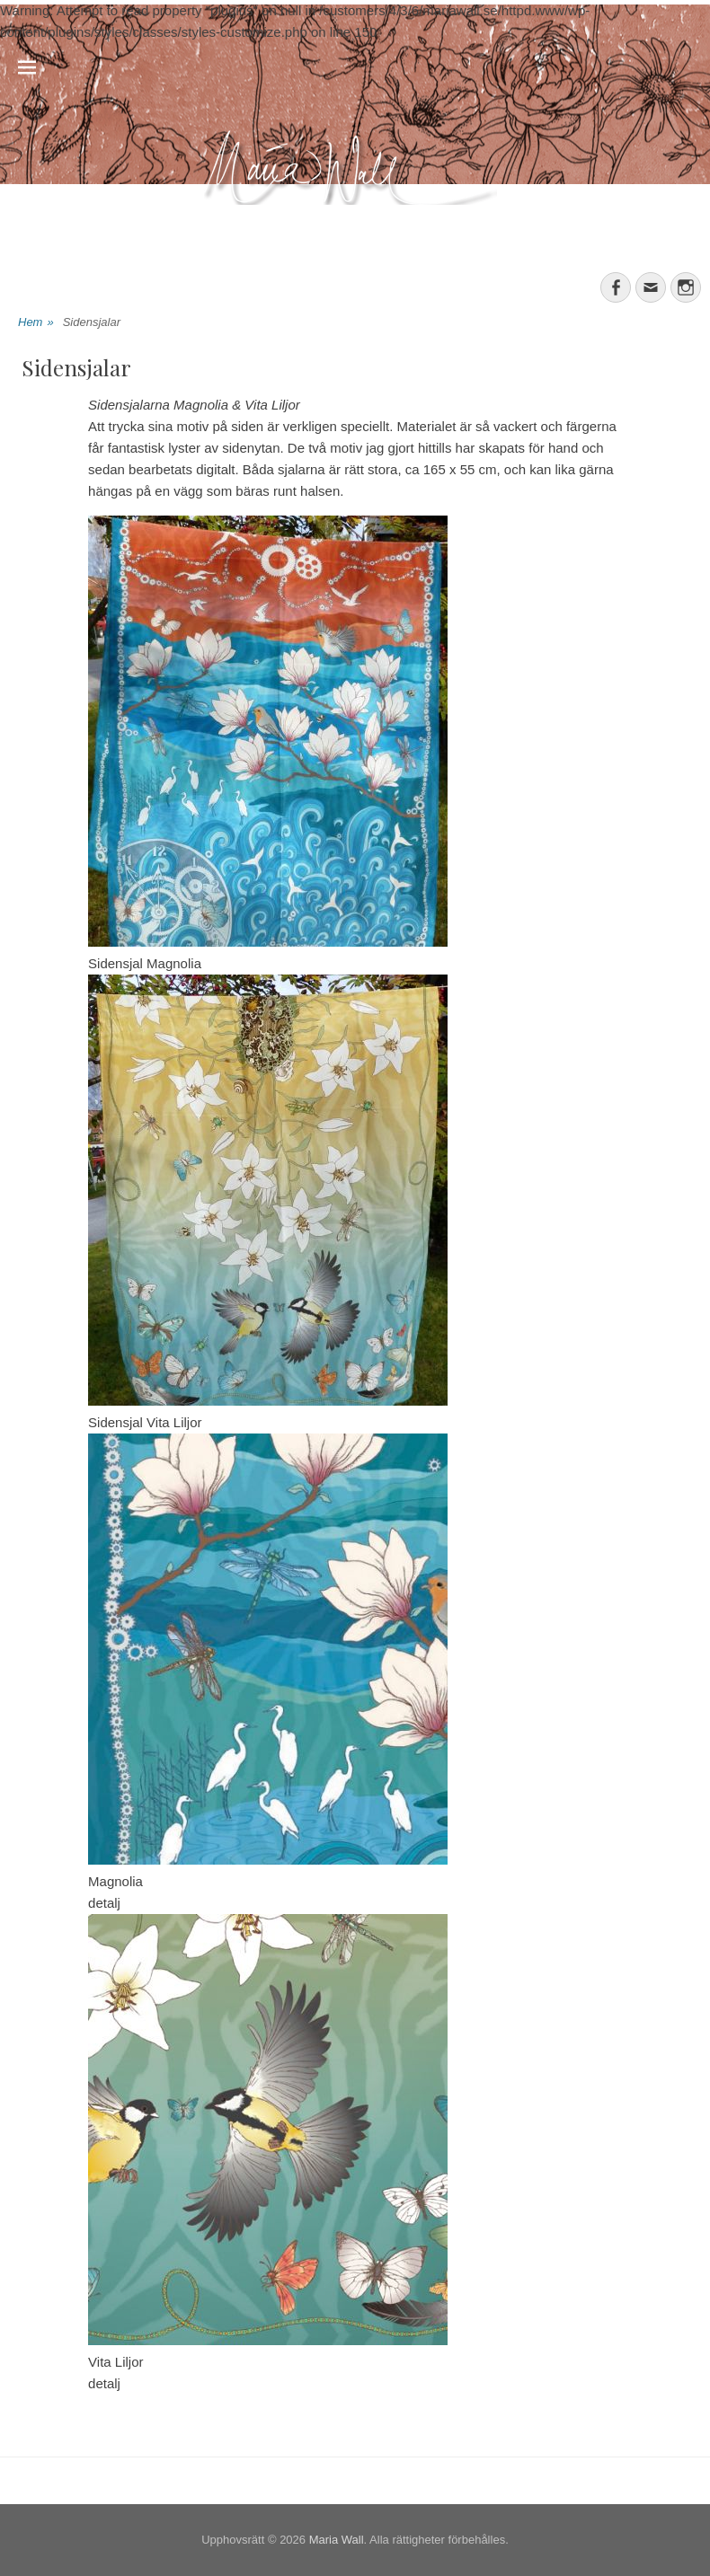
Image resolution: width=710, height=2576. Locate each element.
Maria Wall (336, 2539)
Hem (36, 322)
